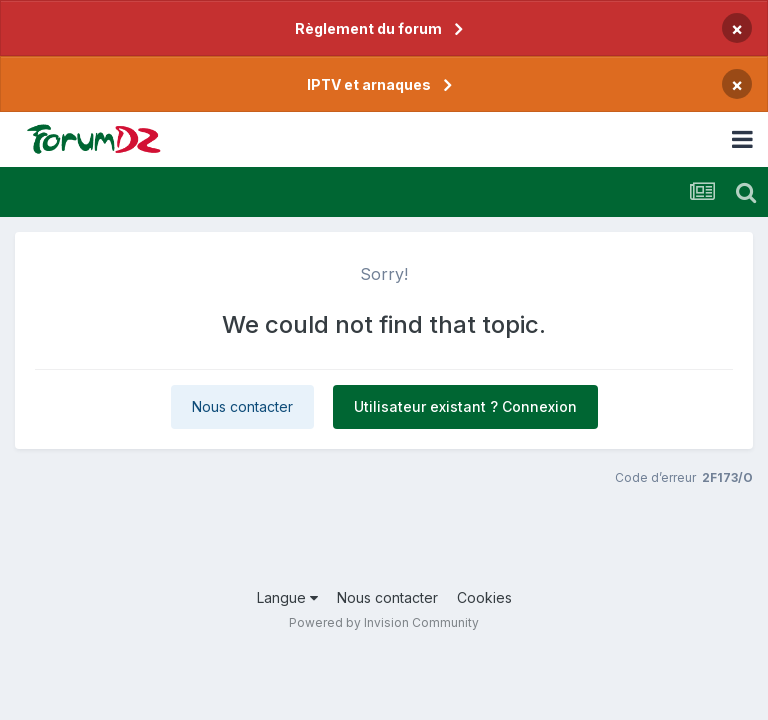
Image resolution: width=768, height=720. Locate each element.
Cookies (484, 597)
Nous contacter (242, 406)
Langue (287, 597)
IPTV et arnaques (369, 84)
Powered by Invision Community (384, 622)
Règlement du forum (368, 28)
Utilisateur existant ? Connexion (465, 406)
